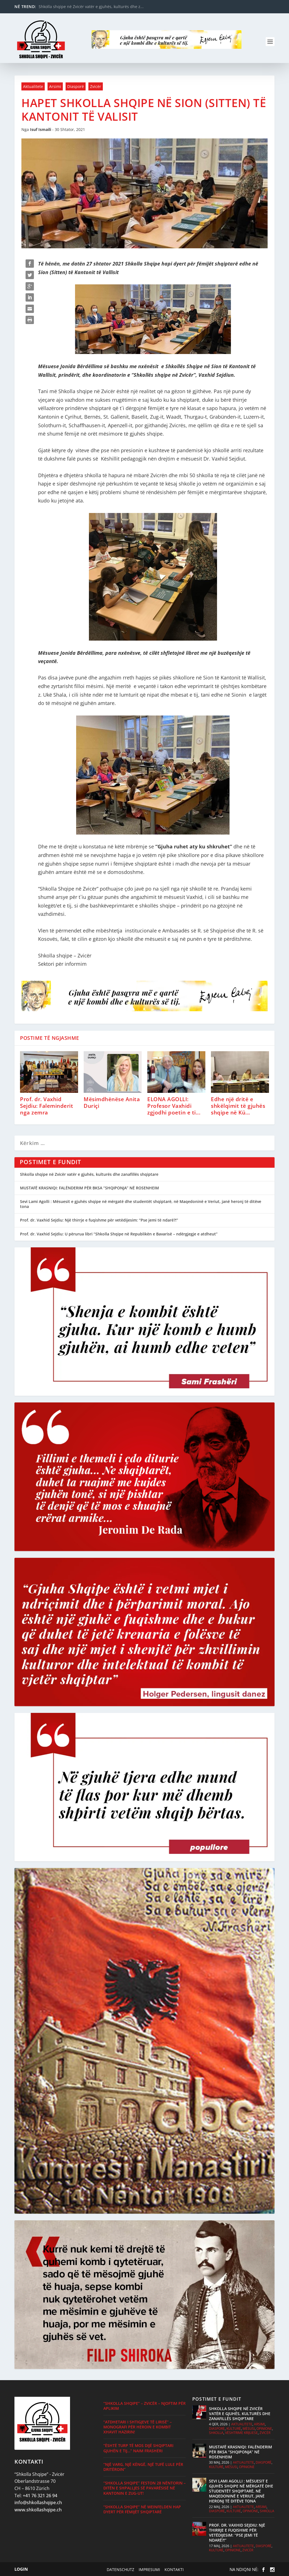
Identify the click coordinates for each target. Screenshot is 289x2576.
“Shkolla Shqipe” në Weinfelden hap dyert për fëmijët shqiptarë (142, 2509)
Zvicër (95, 86)
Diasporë (75, 86)
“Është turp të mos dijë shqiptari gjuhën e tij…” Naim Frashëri (138, 2448)
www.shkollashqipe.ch (38, 2510)
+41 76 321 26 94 (40, 2495)
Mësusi (249, 2428)
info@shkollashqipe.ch (38, 2502)
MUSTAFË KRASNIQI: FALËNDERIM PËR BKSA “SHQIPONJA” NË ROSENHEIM (89, 1187)
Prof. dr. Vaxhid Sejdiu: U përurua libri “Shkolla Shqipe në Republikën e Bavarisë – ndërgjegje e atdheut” (119, 1234)
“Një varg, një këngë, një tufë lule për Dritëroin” (143, 2467)
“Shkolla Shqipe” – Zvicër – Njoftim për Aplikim (144, 2406)
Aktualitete (33, 86)
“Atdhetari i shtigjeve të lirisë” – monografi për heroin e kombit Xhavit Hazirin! (137, 2427)
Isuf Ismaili (40, 129)
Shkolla (216, 2432)
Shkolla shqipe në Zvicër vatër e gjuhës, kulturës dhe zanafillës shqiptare (89, 1174)
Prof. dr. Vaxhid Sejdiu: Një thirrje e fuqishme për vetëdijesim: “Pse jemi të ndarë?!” (99, 1220)
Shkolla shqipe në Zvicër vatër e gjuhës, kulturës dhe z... (91, 6)
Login (21, 2569)
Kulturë (233, 2428)
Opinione (264, 2428)
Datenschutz (119, 2569)
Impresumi (148, 2569)
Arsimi (55, 86)
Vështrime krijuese (241, 2432)
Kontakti (173, 2569)
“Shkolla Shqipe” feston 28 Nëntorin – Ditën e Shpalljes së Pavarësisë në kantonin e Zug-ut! (144, 2488)
